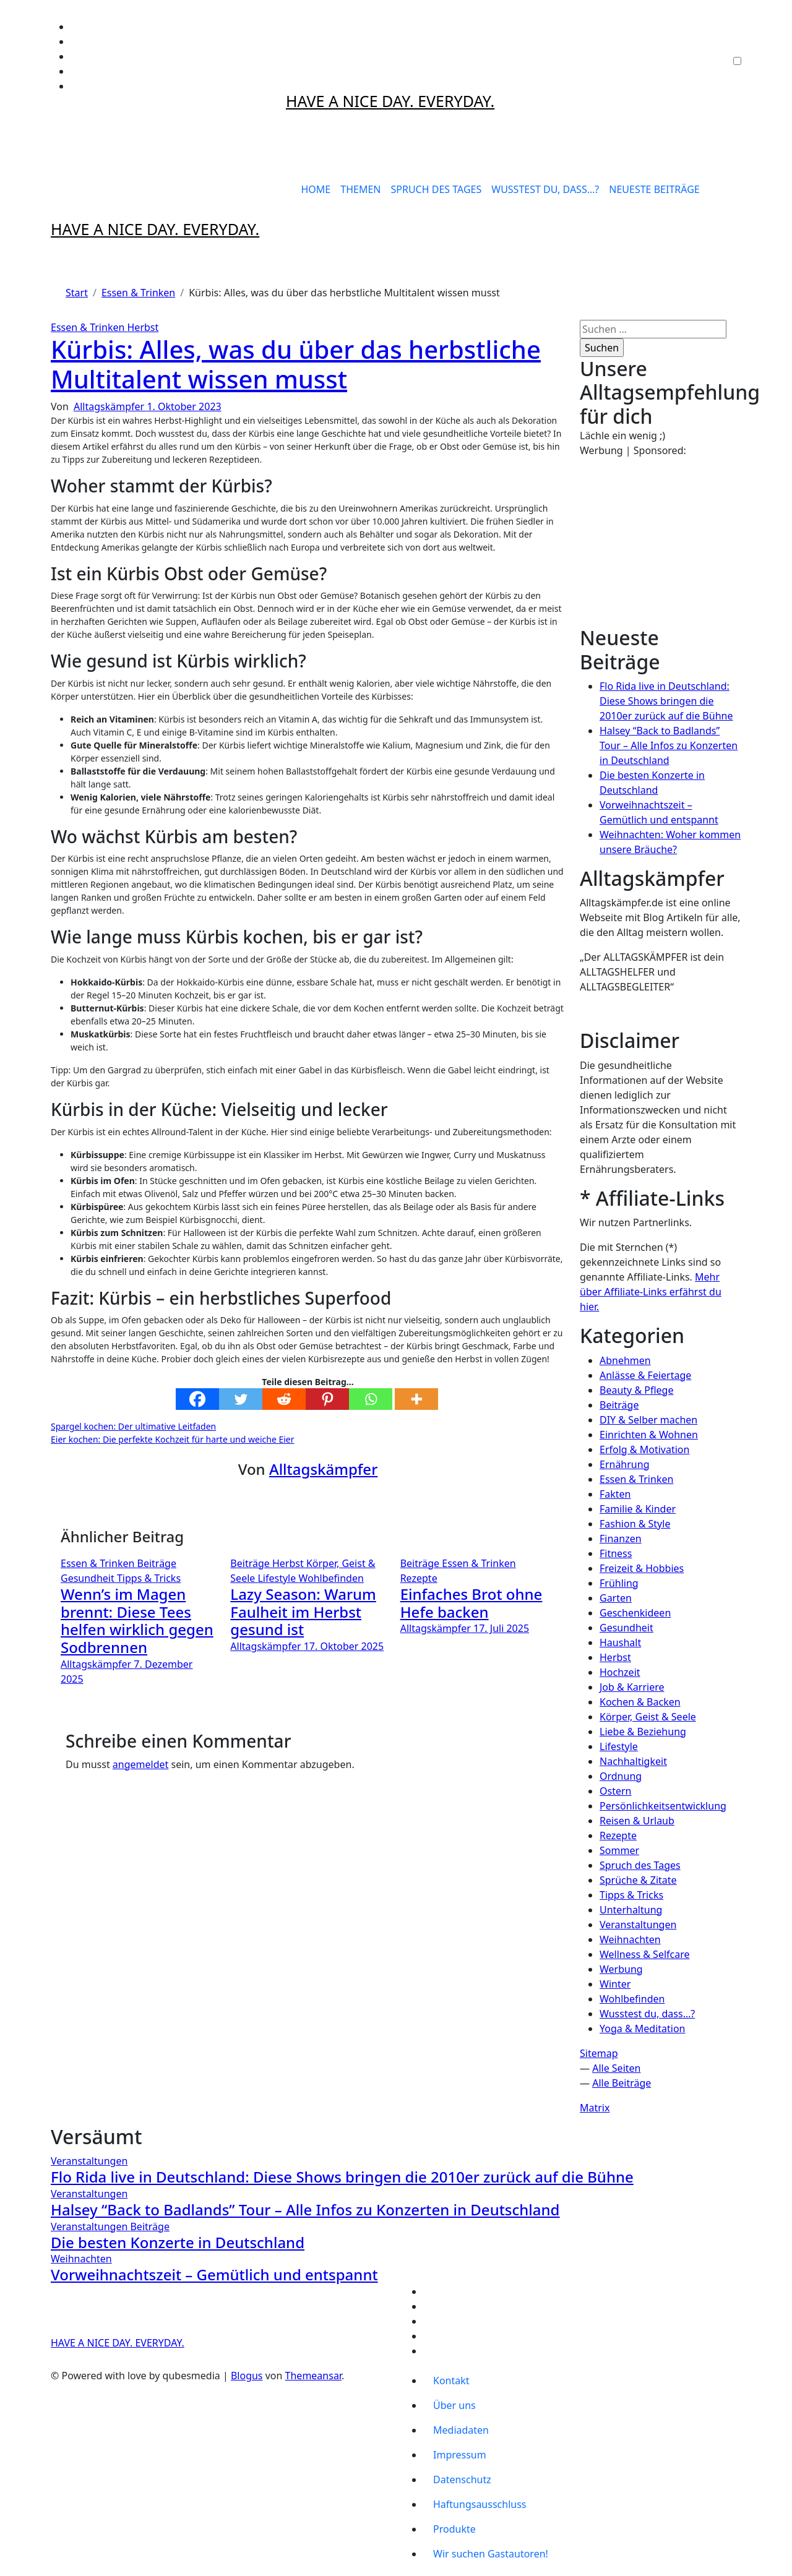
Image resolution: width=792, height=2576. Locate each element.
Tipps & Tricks (149, 1578)
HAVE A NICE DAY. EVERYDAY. (390, 100)
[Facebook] (197, 1399)
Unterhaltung (631, 1910)
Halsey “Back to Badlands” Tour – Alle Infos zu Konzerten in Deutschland (669, 745)
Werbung (621, 1969)
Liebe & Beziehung (643, 1731)
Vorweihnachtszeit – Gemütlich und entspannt (214, 2274)
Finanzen (621, 1538)
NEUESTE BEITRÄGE (654, 189)
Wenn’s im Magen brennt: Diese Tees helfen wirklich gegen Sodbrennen (137, 1620)
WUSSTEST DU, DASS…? (545, 189)
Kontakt (451, 2380)
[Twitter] (240, 1399)
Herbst (143, 327)
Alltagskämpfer (110, 406)
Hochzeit (620, 1672)
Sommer (619, 1850)
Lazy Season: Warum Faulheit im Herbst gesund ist (303, 1612)
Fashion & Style (635, 1524)
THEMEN (360, 189)
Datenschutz (462, 2479)
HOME (315, 189)
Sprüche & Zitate (638, 1880)
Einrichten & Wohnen (649, 1434)
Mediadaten (461, 2430)
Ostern (615, 1791)
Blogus (247, 2375)
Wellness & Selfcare (645, 1954)
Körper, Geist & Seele (648, 1717)
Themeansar (313, 2375)
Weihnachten (630, 1939)
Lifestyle (277, 1578)
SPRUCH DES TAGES (435, 189)
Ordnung (621, 1776)
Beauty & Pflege (636, 1390)
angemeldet (140, 1764)
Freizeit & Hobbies (642, 1568)
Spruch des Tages (640, 1865)
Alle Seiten (616, 2068)
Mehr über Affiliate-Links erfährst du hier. (650, 1291)
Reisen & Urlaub (637, 1820)
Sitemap (599, 2053)
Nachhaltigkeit (633, 1761)
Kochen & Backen (640, 1702)
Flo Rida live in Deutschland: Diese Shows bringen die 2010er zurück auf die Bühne (666, 701)
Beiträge (156, 1563)
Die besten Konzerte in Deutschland (177, 2242)
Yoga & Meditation (643, 2028)
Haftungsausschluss (480, 2504)
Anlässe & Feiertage (645, 1375)
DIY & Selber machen (648, 1420)
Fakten (615, 1494)
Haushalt (620, 1642)
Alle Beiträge (621, 2083)
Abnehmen (625, 1360)
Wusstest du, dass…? (647, 2013)
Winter (615, 1984)
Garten (616, 1598)
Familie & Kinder (638, 1509)
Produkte (454, 2529)
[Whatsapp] (370, 1399)
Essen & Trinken (89, 327)
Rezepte (418, 1578)
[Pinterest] (327, 1399)
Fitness (616, 1553)
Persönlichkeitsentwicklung (663, 1806)
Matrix (594, 2107)
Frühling (619, 1583)
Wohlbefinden (330, 1578)
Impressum (459, 2455)
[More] (416, 1399)
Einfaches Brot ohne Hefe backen (471, 1603)
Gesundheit (89, 1578)
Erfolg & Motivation (644, 1449)
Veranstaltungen (638, 1924)
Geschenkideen (635, 1613)
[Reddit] (284, 1399)
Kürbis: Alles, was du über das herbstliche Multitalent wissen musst (296, 364)
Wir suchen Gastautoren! (490, 2554)
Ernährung (624, 1464)
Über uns (454, 2405)
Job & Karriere (632, 1687)
